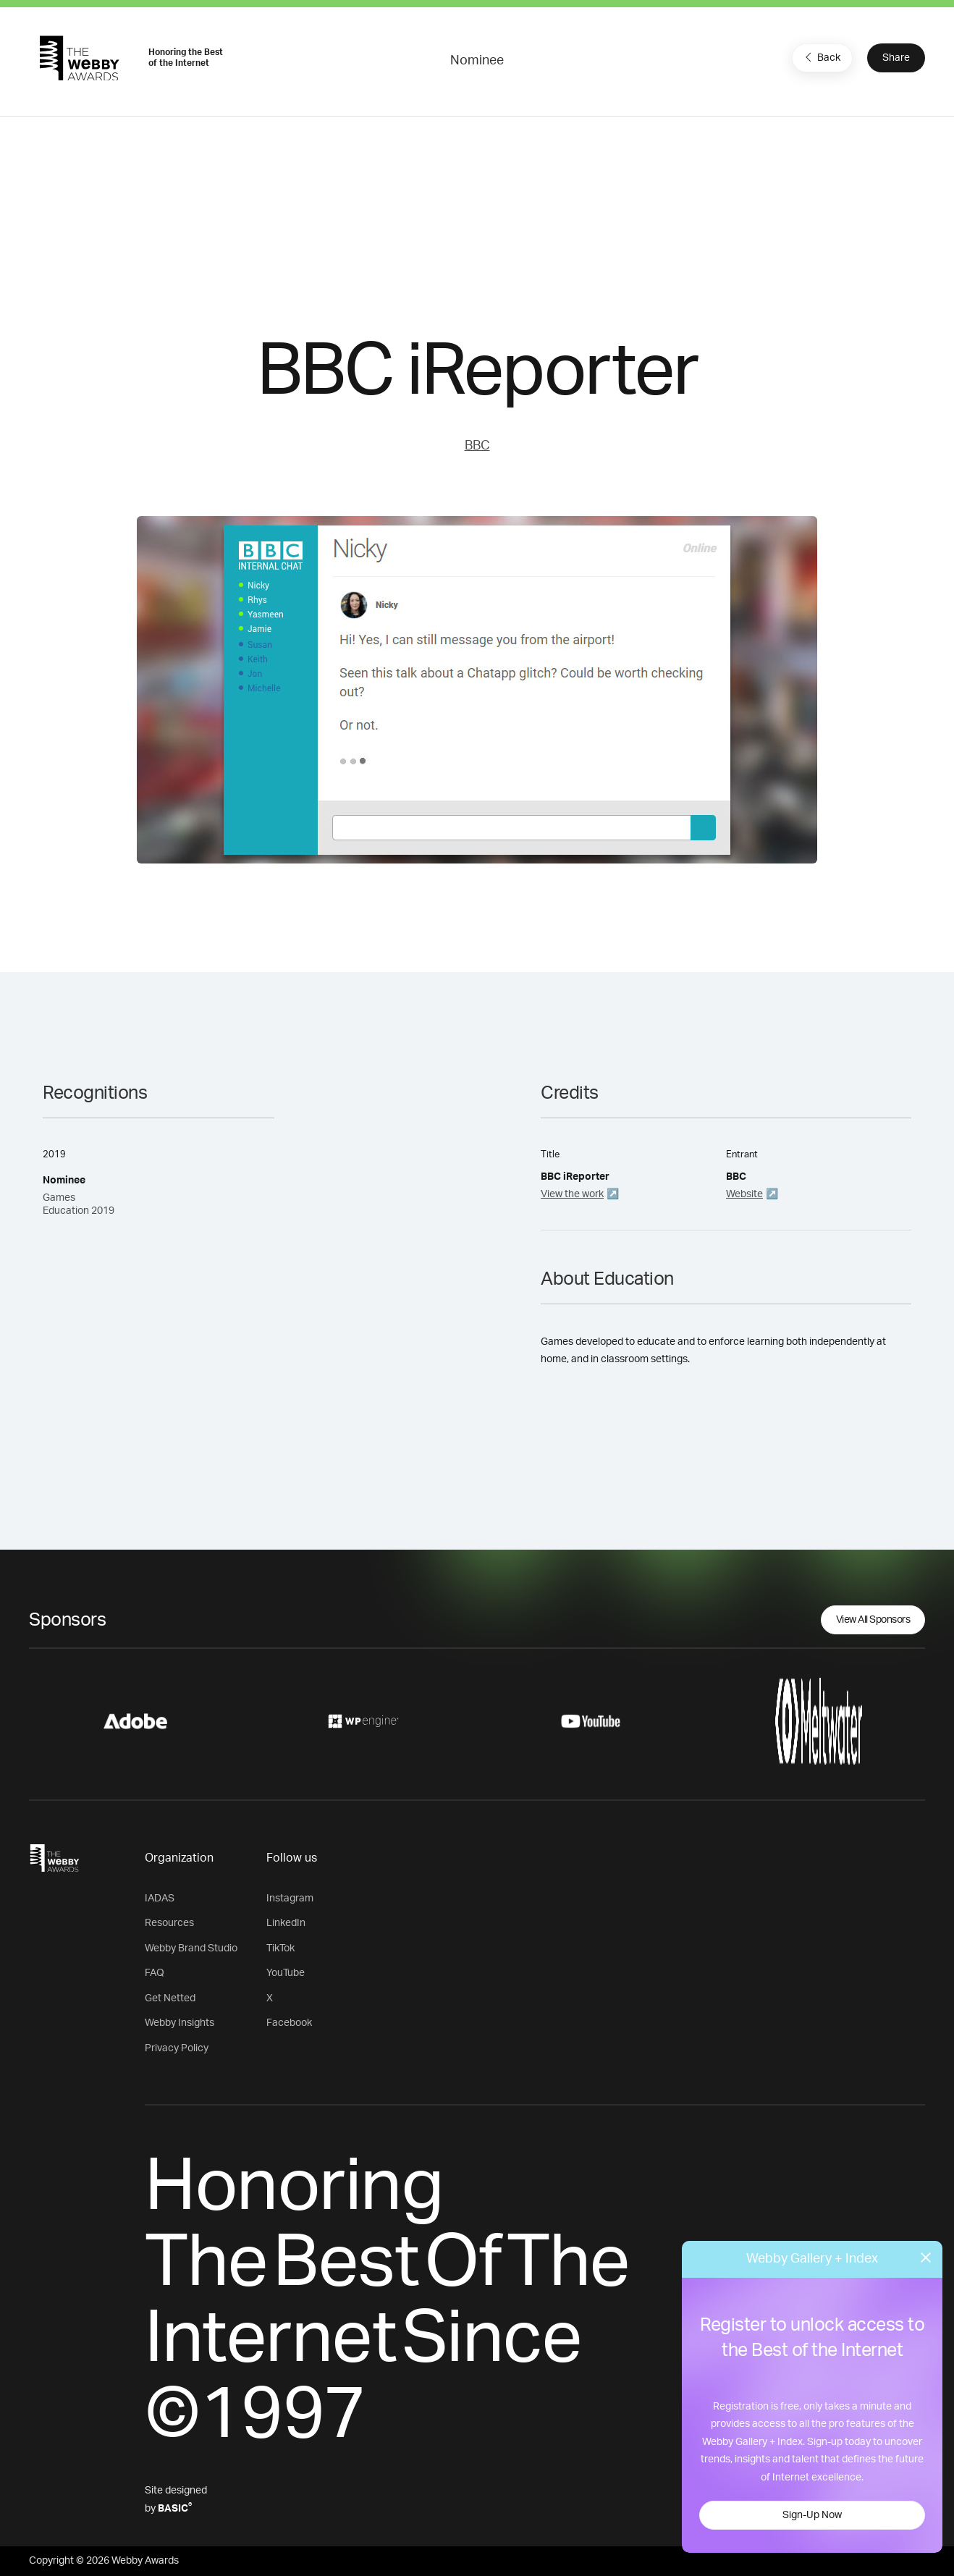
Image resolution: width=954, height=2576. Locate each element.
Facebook (289, 2023)
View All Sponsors (873, 1620)
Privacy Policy (176, 2048)
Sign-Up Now (812, 2515)
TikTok (280, 1948)
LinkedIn (285, 1923)
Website (744, 1194)
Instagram (289, 1898)
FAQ (154, 1973)
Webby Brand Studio (191, 1948)
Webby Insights (179, 2023)
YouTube (285, 1973)
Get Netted (170, 1998)
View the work (572, 1194)
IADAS (159, 1898)
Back (820, 57)
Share (896, 58)
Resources (169, 1923)
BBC (477, 445)
